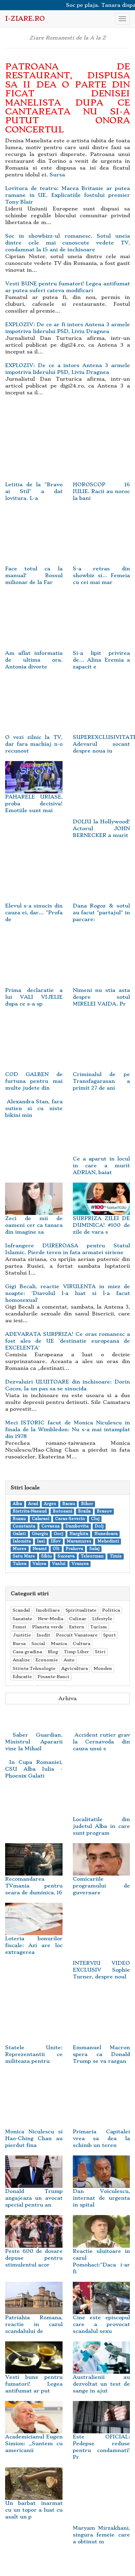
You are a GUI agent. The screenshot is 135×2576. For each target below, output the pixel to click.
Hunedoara (106, 1534)
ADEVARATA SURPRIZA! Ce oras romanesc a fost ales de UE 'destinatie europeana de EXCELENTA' (67, 1341)
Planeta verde (47, 1626)
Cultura (81, 1643)
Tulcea (19, 1564)
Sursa (57, 175)
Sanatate (22, 1618)
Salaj (94, 1549)
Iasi (41, 1541)
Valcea (39, 1564)
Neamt (39, 1549)
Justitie (22, 1635)
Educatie (22, 1676)
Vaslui (58, 1564)
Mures (19, 1549)
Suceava (66, 1556)
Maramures (79, 1541)
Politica (111, 1610)
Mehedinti (108, 1541)
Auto (69, 1659)
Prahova (74, 1549)
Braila (84, 1511)
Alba (17, 1504)
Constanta (24, 1526)
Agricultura (74, 1668)
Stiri (100, 1651)
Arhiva (67, 1698)
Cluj (95, 1519)
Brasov (104, 1511)
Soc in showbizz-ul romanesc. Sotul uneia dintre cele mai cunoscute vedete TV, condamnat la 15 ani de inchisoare (67, 243)
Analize (21, 1659)
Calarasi (40, 1519)
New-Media (50, 1618)
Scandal (21, 1610)
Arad (33, 1504)
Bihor (87, 1504)
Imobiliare (48, 1610)
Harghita (78, 1534)
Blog (53, 1651)
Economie (47, 1659)
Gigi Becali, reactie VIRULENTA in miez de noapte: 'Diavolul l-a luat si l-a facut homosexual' (67, 1293)
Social (38, 1643)
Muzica (59, 1643)
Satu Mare (24, 1556)
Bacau (68, 1504)
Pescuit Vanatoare (76, 1635)
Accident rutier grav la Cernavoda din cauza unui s (101, 1742)
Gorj (58, 1534)
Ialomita (22, 1541)
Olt (56, 1549)
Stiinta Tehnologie (34, 1668)
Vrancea (80, 1564)
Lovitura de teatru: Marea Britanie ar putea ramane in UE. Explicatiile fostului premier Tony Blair (67, 195)
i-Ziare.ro (25, 18)
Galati (19, 1534)
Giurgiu (40, 1534)
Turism (98, 1626)
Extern (76, 1626)
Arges (50, 1504)
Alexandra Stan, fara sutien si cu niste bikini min (34, 1108)
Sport (109, 1635)
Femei (19, 1626)
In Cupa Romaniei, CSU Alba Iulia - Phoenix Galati (34, 1769)
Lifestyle (102, 1618)
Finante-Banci (53, 1676)
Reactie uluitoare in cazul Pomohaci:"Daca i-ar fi (101, 2251)
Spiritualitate (81, 1610)
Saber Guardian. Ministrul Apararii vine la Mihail (34, 1742)
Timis (116, 1556)
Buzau (19, 1519)
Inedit (43, 1635)
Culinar (77, 1618)
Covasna (50, 1526)
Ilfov (55, 1541)
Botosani (62, 1511)
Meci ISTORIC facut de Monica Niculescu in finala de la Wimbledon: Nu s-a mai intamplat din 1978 (67, 1429)
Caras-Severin (70, 1519)
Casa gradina (27, 1651)
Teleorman (92, 1556)
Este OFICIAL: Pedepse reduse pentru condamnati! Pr (101, 2436)
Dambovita (77, 1526)
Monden (103, 1668)
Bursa (19, 1643)
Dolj (99, 1526)
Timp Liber (76, 1651)
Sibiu (46, 1556)
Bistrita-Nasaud (29, 1511)
